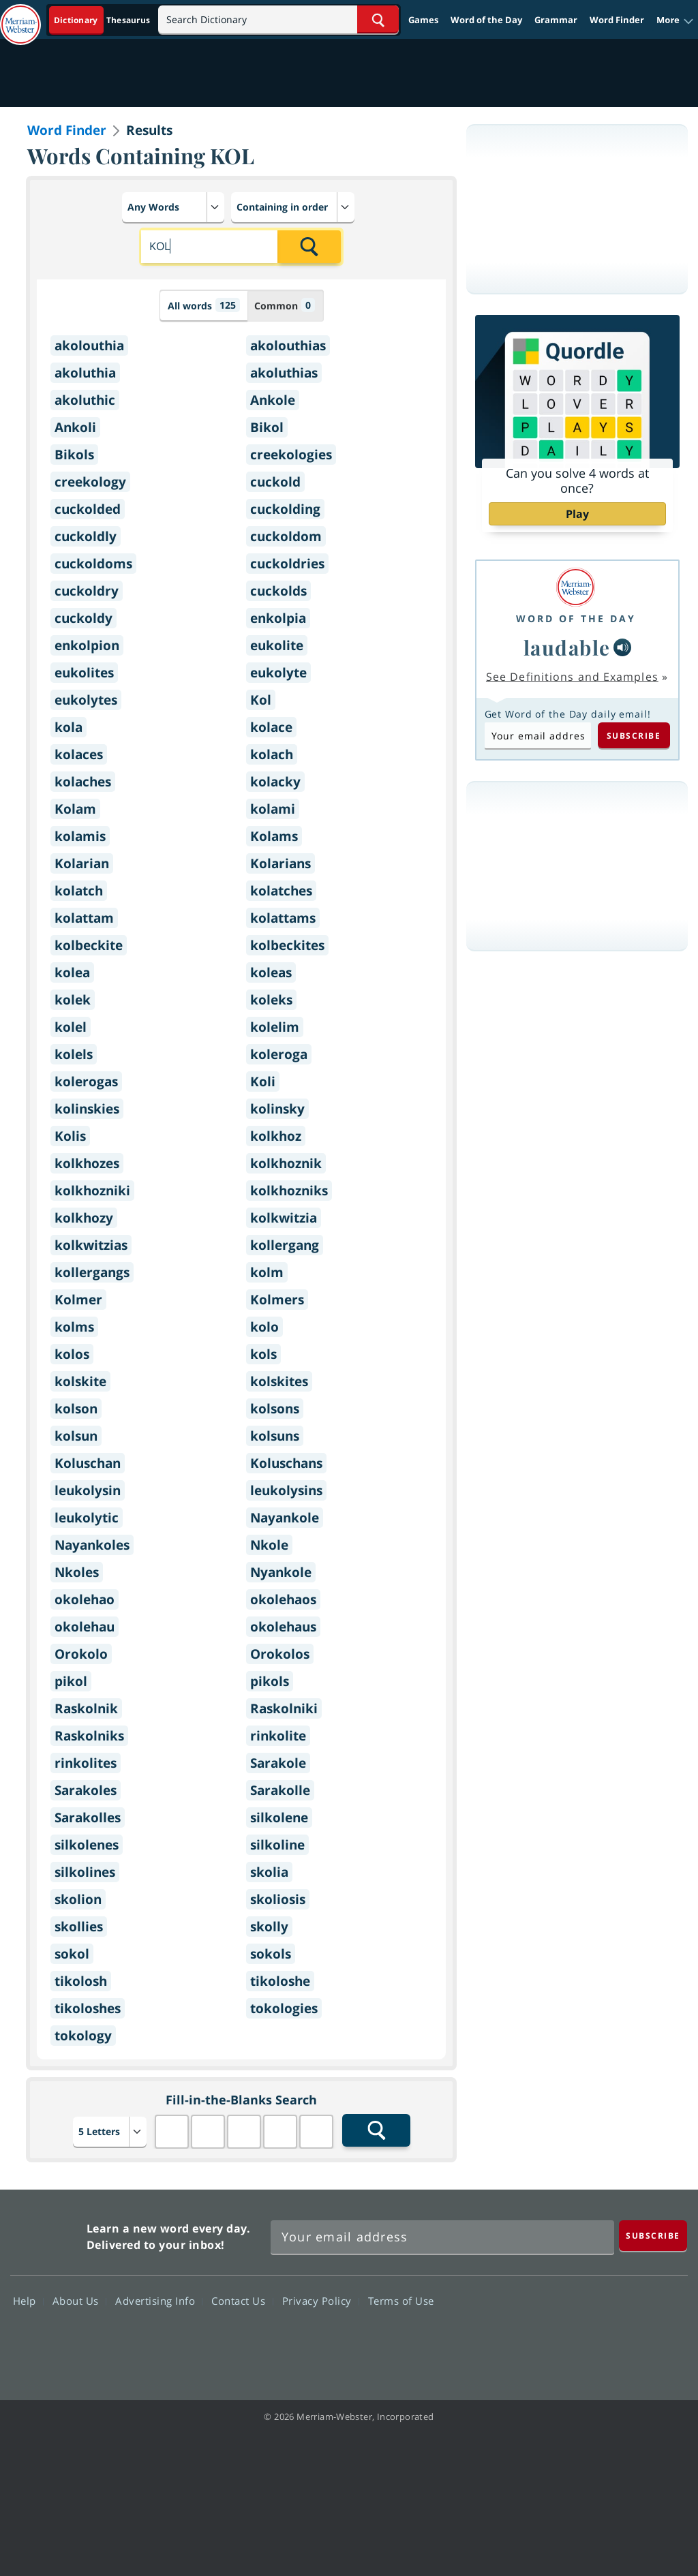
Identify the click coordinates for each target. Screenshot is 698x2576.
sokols (270, 1954)
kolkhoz (275, 1136)
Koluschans (286, 1463)
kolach (271, 754)
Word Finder (617, 20)
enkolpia (278, 618)
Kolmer (78, 1299)
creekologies (291, 454)
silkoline (277, 1845)
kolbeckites (287, 945)
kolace (271, 727)
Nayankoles (92, 1545)
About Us (79, 2300)
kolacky (275, 782)
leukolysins (286, 1490)
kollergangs (92, 1272)
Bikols (74, 454)
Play (577, 513)
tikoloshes (88, 2008)
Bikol (267, 427)
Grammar (555, 20)
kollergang (284, 1245)
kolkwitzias (91, 1245)
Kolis (70, 1136)
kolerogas (86, 1081)
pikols (269, 1681)
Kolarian (82, 863)
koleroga (278, 1054)
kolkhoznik (286, 1163)
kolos (72, 1354)
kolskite (80, 1381)
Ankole (272, 400)
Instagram (661, 2340)
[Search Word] (378, 19)
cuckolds (278, 591)
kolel (71, 1027)
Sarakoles (86, 1790)
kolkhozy (84, 1218)
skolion (78, 1899)
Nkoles (77, 1572)
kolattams (283, 918)
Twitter (563, 2340)
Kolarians (280, 863)
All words (204, 305)
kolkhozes (87, 1163)
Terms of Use (401, 2300)
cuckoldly (86, 536)
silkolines (85, 1872)
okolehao (85, 1599)
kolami (272, 809)
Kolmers (277, 1299)
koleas (271, 972)
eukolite (276, 645)
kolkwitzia (283, 1218)
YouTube (612, 2340)
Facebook (514, 2340)
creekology (90, 482)
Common (284, 305)
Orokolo (81, 1654)
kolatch (79, 891)
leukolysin (88, 1490)
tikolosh (81, 1981)
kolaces (79, 754)
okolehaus (283, 1627)
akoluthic (85, 400)
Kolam (75, 809)
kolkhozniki (92, 1190)
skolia (269, 1872)
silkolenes (87, 1845)
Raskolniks (89, 1736)
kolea (72, 972)
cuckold (275, 482)
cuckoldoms (93, 563)
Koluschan (88, 1463)
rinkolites (86, 1763)
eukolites (84, 672)
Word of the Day (486, 20)
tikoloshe (280, 1981)
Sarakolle (280, 1790)
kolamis (80, 836)
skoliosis (277, 1899)
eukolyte (278, 672)
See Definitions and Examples (572, 676)
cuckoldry (87, 591)
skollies (79, 1926)
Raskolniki (284, 1708)
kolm (267, 1272)
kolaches (83, 782)
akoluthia (85, 373)
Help (28, 2300)
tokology (83, 2035)
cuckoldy (83, 618)
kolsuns (274, 1436)
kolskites (279, 1381)
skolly (269, 1926)
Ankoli (75, 427)
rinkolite (278, 1736)
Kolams (274, 836)
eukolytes (86, 700)
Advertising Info (158, 2300)
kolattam (84, 918)
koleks (271, 1000)
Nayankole (284, 1518)
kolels (74, 1054)
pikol (71, 1681)
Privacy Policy (320, 2300)
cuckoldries (287, 563)
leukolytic (87, 1518)
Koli (262, 1081)
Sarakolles (88, 1817)
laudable (567, 647)
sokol (72, 1954)
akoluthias (284, 373)
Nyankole (281, 1572)
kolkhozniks (289, 1190)
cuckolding (285, 509)
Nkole (269, 1545)
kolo (264, 1327)
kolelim (274, 1027)
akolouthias (288, 345)
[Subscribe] (653, 2235)
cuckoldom (286, 536)
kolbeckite (89, 945)
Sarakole (278, 1763)
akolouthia (89, 345)
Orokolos (279, 1654)
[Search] (278, 19)
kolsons (274, 1408)
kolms (74, 1327)
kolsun (76, 1436)
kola (68, 727)
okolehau (85, 1627)
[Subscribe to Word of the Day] (538, 735)
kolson (76, 1408)
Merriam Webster (46, 2233)
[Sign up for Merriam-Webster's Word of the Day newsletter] (442, 2237)
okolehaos (283, 1599)
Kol (260, 700)
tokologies (284, 2008)
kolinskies (87, 1109)
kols (263, 1354)
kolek (73, 1000)
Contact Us (242, 2300)
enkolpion (87, 645)
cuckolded (88, 509)
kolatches (281, 891)
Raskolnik (86, 1708)
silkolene (279, 1817)
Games (423, 20)
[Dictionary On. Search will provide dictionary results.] (102, 20)
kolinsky (277, 1109)
